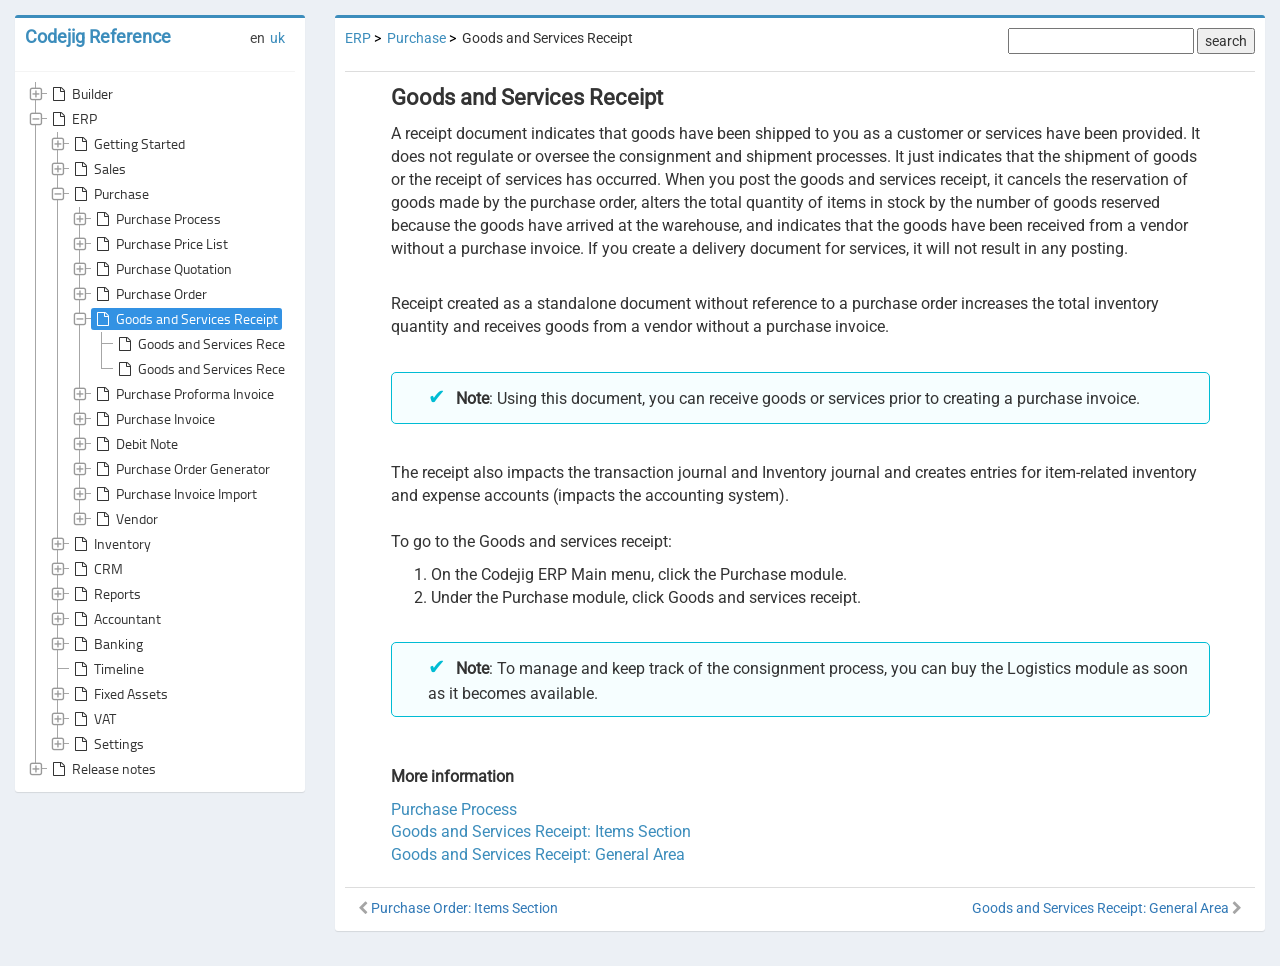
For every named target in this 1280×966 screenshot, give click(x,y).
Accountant (115, 619)
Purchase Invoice (153, 419)
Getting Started (127, 144)
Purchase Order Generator (181, 469)
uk (277, 38)
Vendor (125, 519)
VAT (93, 719)
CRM (96, 569)
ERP (72, 119)
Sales (98, 169)
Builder (80, 94)
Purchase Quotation (162, 269)
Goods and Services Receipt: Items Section (250, 369)
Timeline (107, 669)
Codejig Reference (98, 36)
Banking (106, 644)
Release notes (102, 769)
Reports (105, 594)
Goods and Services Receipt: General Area (248, 344)
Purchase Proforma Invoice (183, 394)
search (1226, 41)
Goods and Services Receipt (185, 319)
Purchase (109, 194)
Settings (107, 744)
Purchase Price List (160, 244)
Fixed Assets (119, 694)
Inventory (110, 544)
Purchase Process (156, 219)
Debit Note (135, 444)
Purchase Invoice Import (174, 494)
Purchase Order (149, 294)
